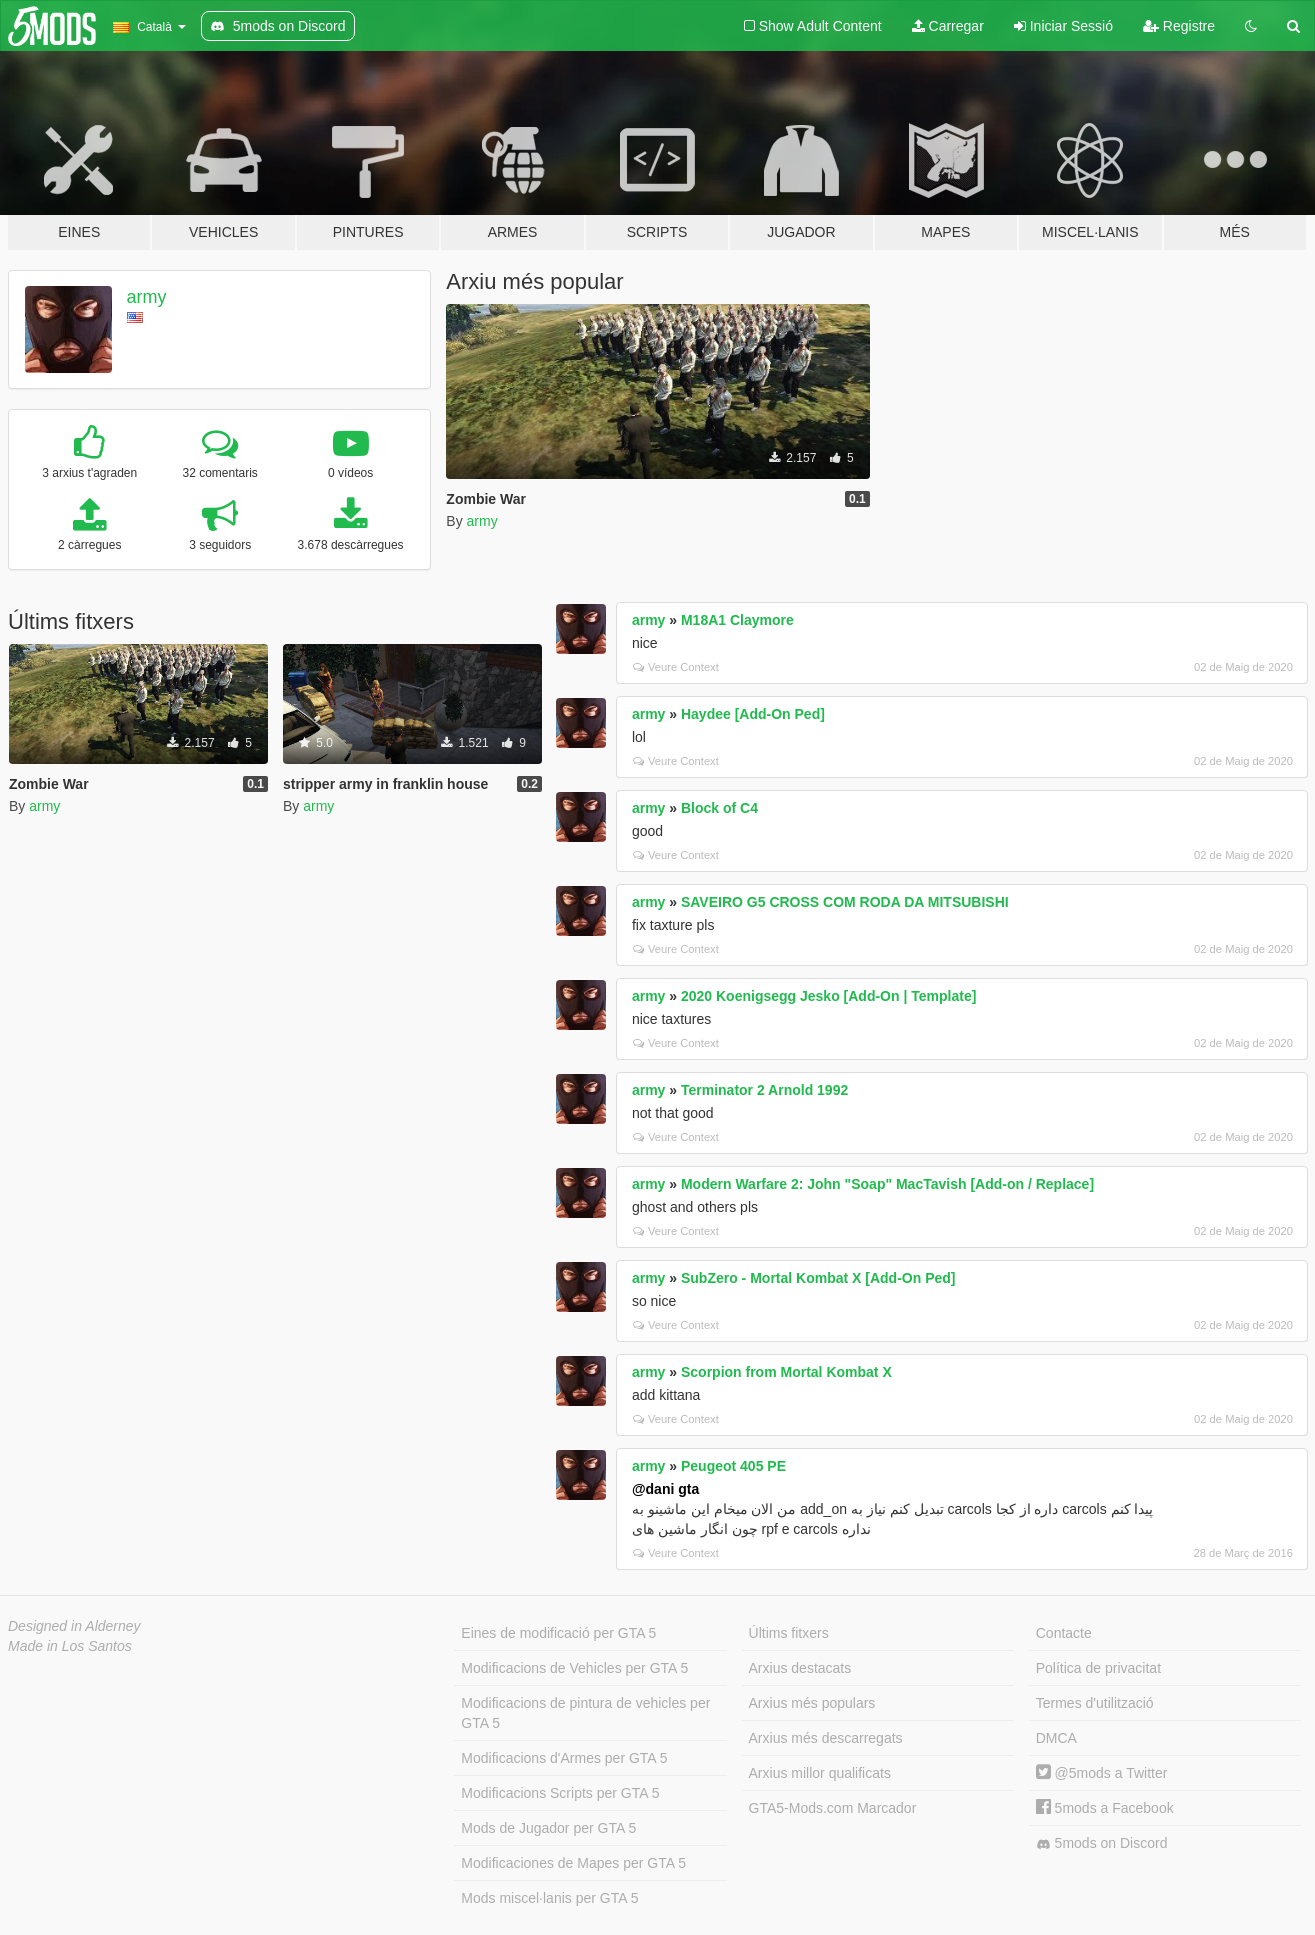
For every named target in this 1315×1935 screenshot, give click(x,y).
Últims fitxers (789, 1633)
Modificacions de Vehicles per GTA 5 (574, 1668)
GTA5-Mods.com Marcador (833, 1808)
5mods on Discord (1102, 1843)
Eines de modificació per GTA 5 (558, 1633)
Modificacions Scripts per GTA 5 (560, 1793)
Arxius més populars (812, 1703)
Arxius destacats (800, 1668)
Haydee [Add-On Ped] (753, 714)
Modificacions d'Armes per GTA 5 (564, 1758)
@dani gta (665, 1489)
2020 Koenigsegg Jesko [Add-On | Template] (828, 996)
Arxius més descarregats (826, 1738)
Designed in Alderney (74, 1626)
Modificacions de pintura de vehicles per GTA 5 (585, 1713)
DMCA (1056, 1738)
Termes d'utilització (1095, 1703)
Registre (1179, 26)
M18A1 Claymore (737, 620)
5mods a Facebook (1105, 1808)
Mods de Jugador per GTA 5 (548, 1828)
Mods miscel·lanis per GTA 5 (549, 1898)
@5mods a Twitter (1102, 1773)
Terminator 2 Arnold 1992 (764, 1090)
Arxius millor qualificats (820, 1773)
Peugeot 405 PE (733, 1466)
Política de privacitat (1098, 1668)
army (147, 297)
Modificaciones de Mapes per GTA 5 (573, 1863)
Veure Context (676, 667)
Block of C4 (719, 808)
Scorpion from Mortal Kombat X (786, 1372)
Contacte (1064, 1633)
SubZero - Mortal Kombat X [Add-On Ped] (818, 1278)
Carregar (948, 26)
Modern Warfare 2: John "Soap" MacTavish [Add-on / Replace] (887, 1184)
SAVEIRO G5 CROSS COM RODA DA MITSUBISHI (845, 902)
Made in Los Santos (70, 1646)
